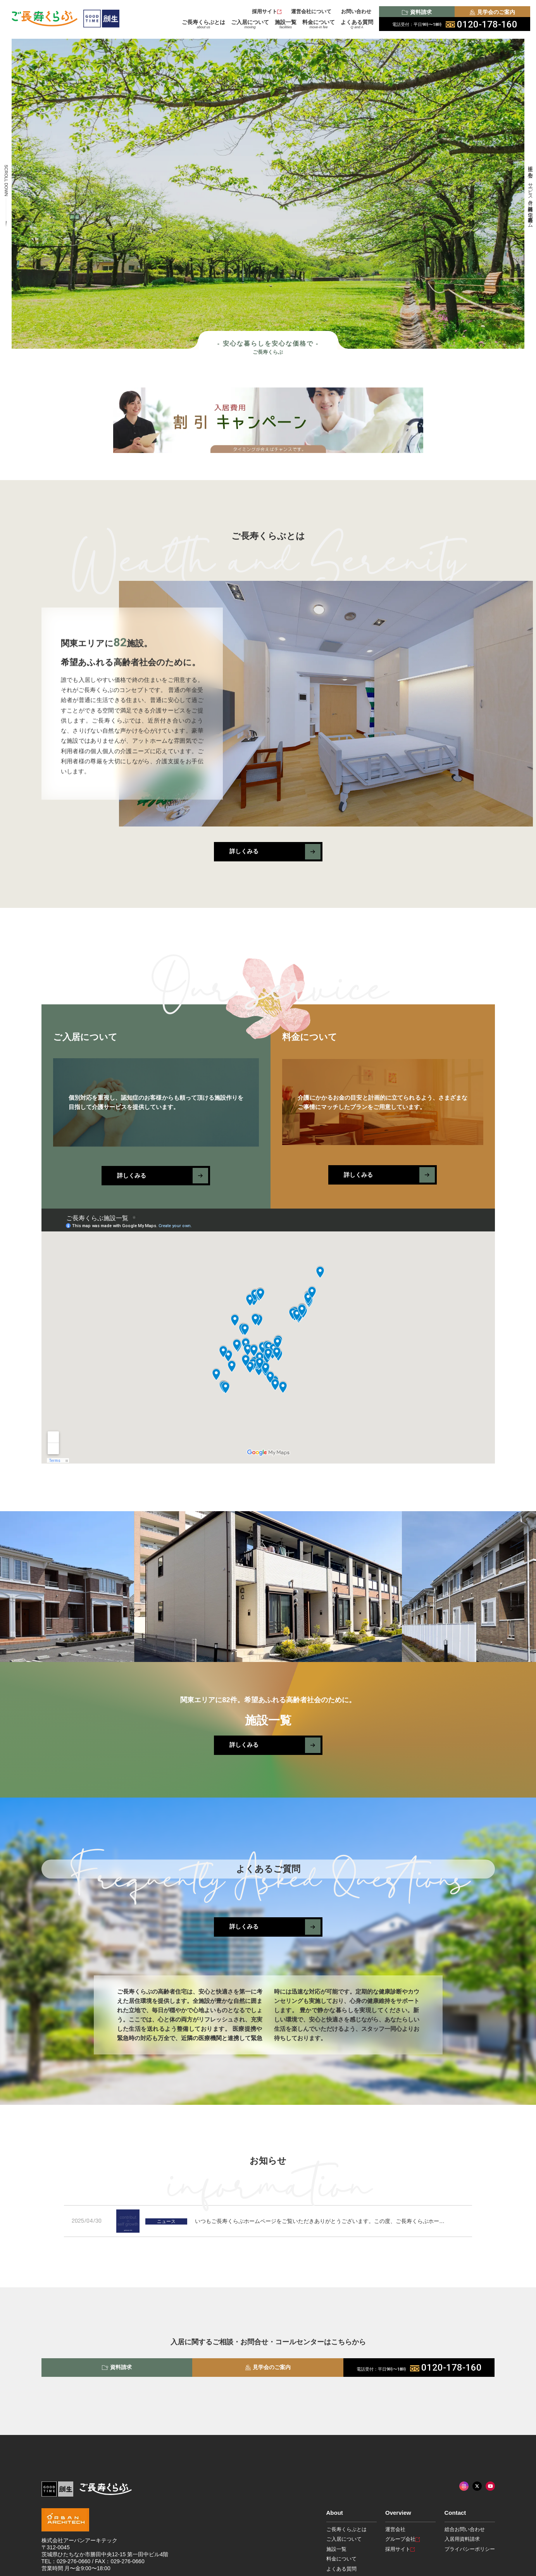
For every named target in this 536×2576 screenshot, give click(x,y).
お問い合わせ (356, 11)
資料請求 (416, 12)
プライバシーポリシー (470, 2549)
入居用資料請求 (462, 2539)
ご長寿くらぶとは (203, 24)
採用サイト (266, 11)
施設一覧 (285, 24)
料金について (318, 24)
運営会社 (395, 2529)
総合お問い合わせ (465, 2529)
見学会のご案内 (492, 12)
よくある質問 (357, 24)
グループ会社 (402, 2539)
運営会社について (311, 11)
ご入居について (250, 24)
